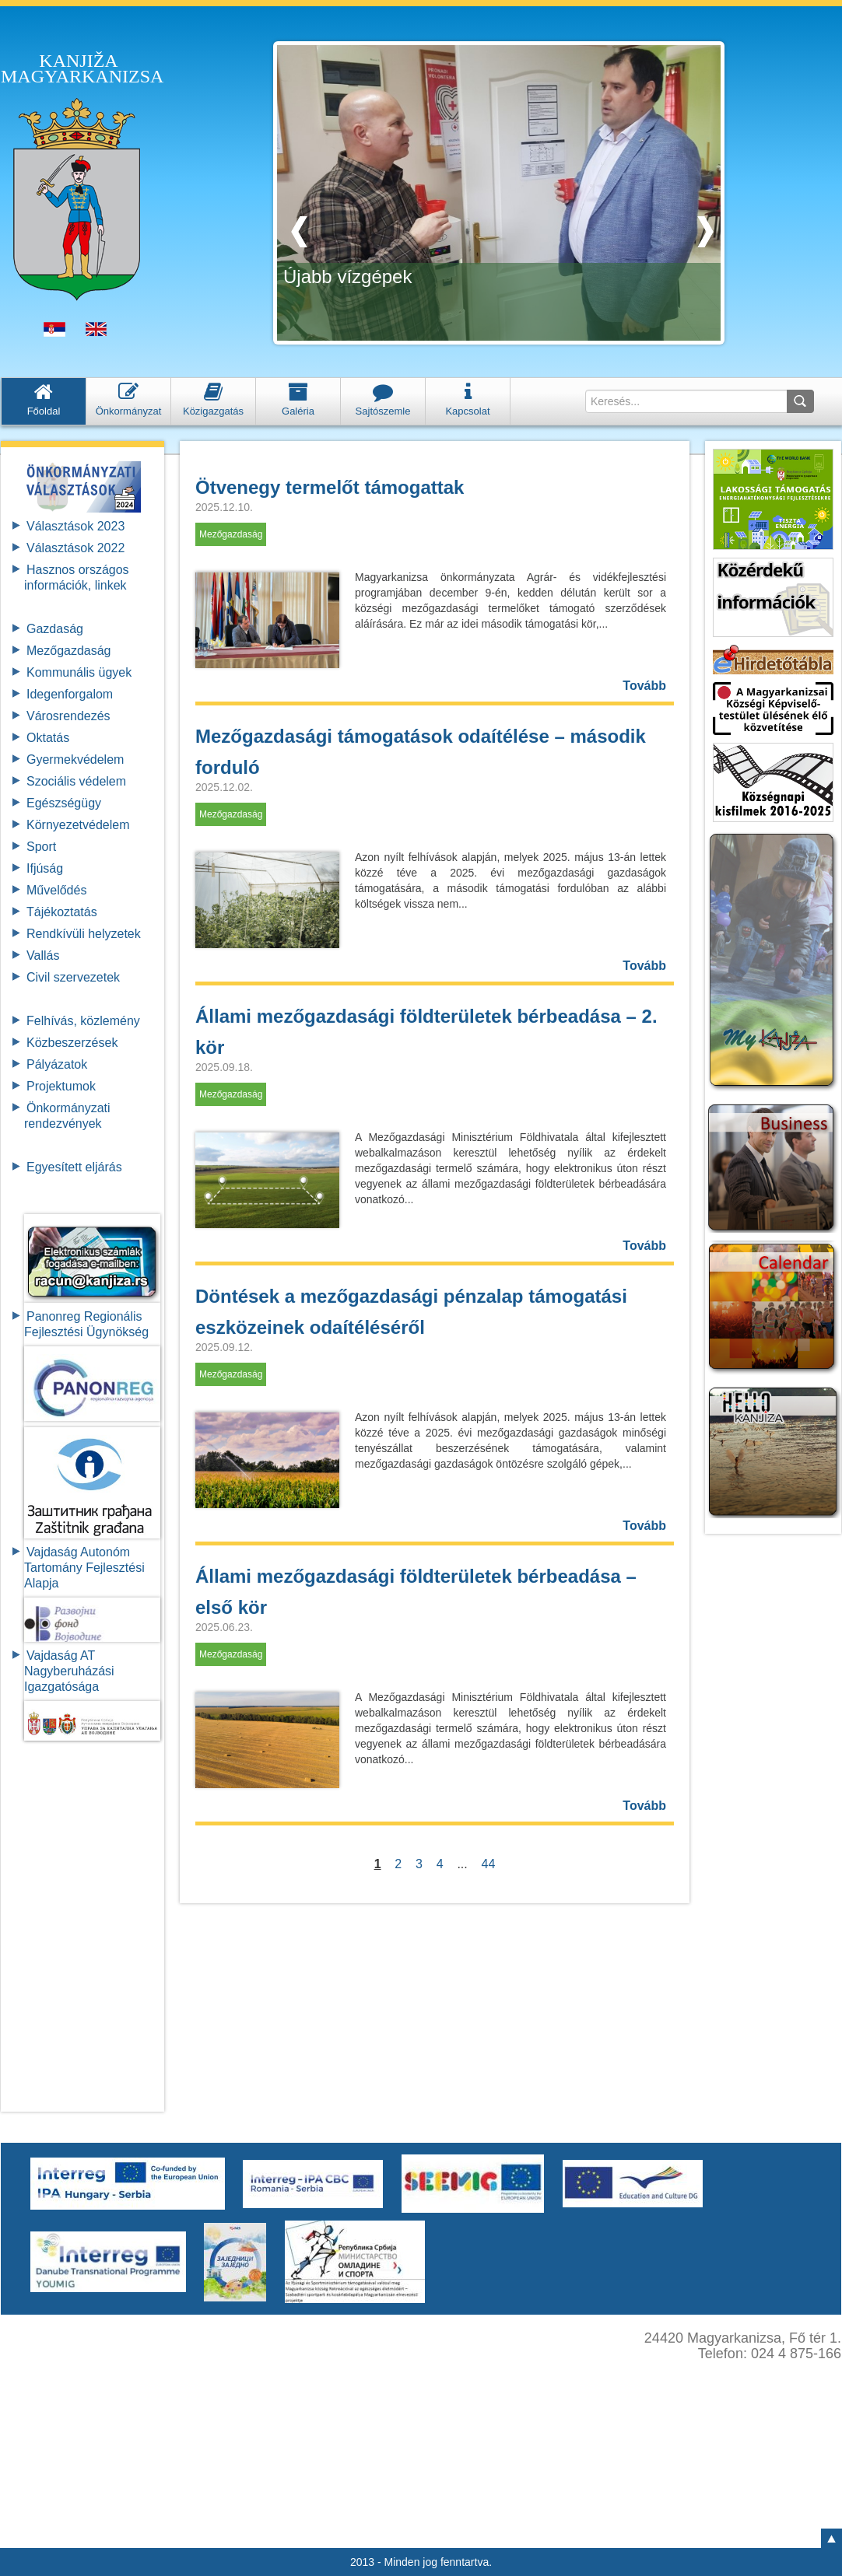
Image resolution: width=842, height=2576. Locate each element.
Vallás (42, 955)
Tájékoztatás (61, 912)
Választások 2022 (75, 548)
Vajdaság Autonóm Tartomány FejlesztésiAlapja (84, 1567)
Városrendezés (68, 716)
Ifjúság (44, 868)
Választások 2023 (75, 526)
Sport (41, 846)
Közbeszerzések (72, 1042)
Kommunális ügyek (79, 672)
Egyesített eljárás (74, 1167)
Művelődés (56, 890)
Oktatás (47, 737)
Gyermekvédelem (75, 759)
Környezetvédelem (78, 824)
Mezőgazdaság (68, 650)
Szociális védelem (76, 781)
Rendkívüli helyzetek (83, 933)
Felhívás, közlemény (83, 1020)
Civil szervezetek (73, 977)
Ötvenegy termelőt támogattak (329, 487)
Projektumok (61, 1086)
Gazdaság (54, 628)
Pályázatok (56, 1064)
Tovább (644, 685)
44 (489, 1864)
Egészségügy (63, 803)
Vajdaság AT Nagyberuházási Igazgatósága (69, 1671)
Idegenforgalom (69, 694)
